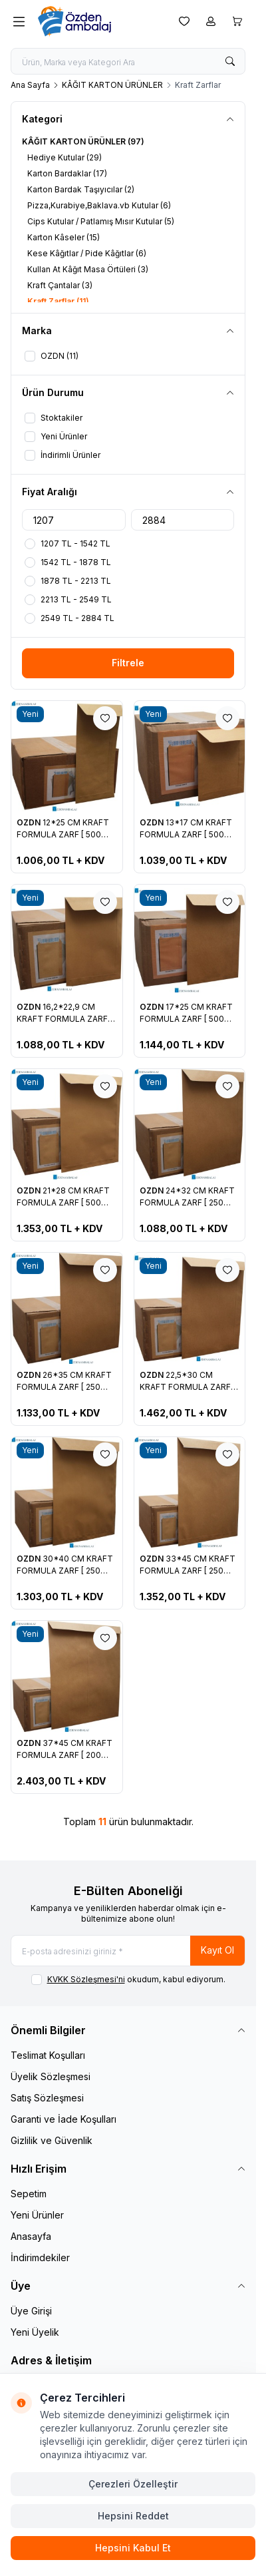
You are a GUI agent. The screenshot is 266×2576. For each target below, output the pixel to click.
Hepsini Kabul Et (133, 2547)
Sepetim (29, 2193)
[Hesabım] (211, 21)
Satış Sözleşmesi (47, 2097)
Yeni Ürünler (37, 2215)
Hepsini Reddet (133, 2515)
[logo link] (99, 21)
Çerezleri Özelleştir (133, 2483)
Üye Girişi (31, 2310)
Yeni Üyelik (35, 2332)
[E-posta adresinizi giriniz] (128, 1951)
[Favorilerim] (184, 21)
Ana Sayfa (30, 85)
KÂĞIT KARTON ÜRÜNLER (112, 85)
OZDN (30, 822)
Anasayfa (31, 2236)
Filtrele (128, 662)
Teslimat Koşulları (48, 2055)
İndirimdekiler (40, 2257)
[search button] (230, 61)
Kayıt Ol (217, 1950)
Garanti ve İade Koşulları (63, 2119)
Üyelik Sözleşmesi (50, 2076)
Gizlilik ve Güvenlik (51, 2140)
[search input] (128, 61)
